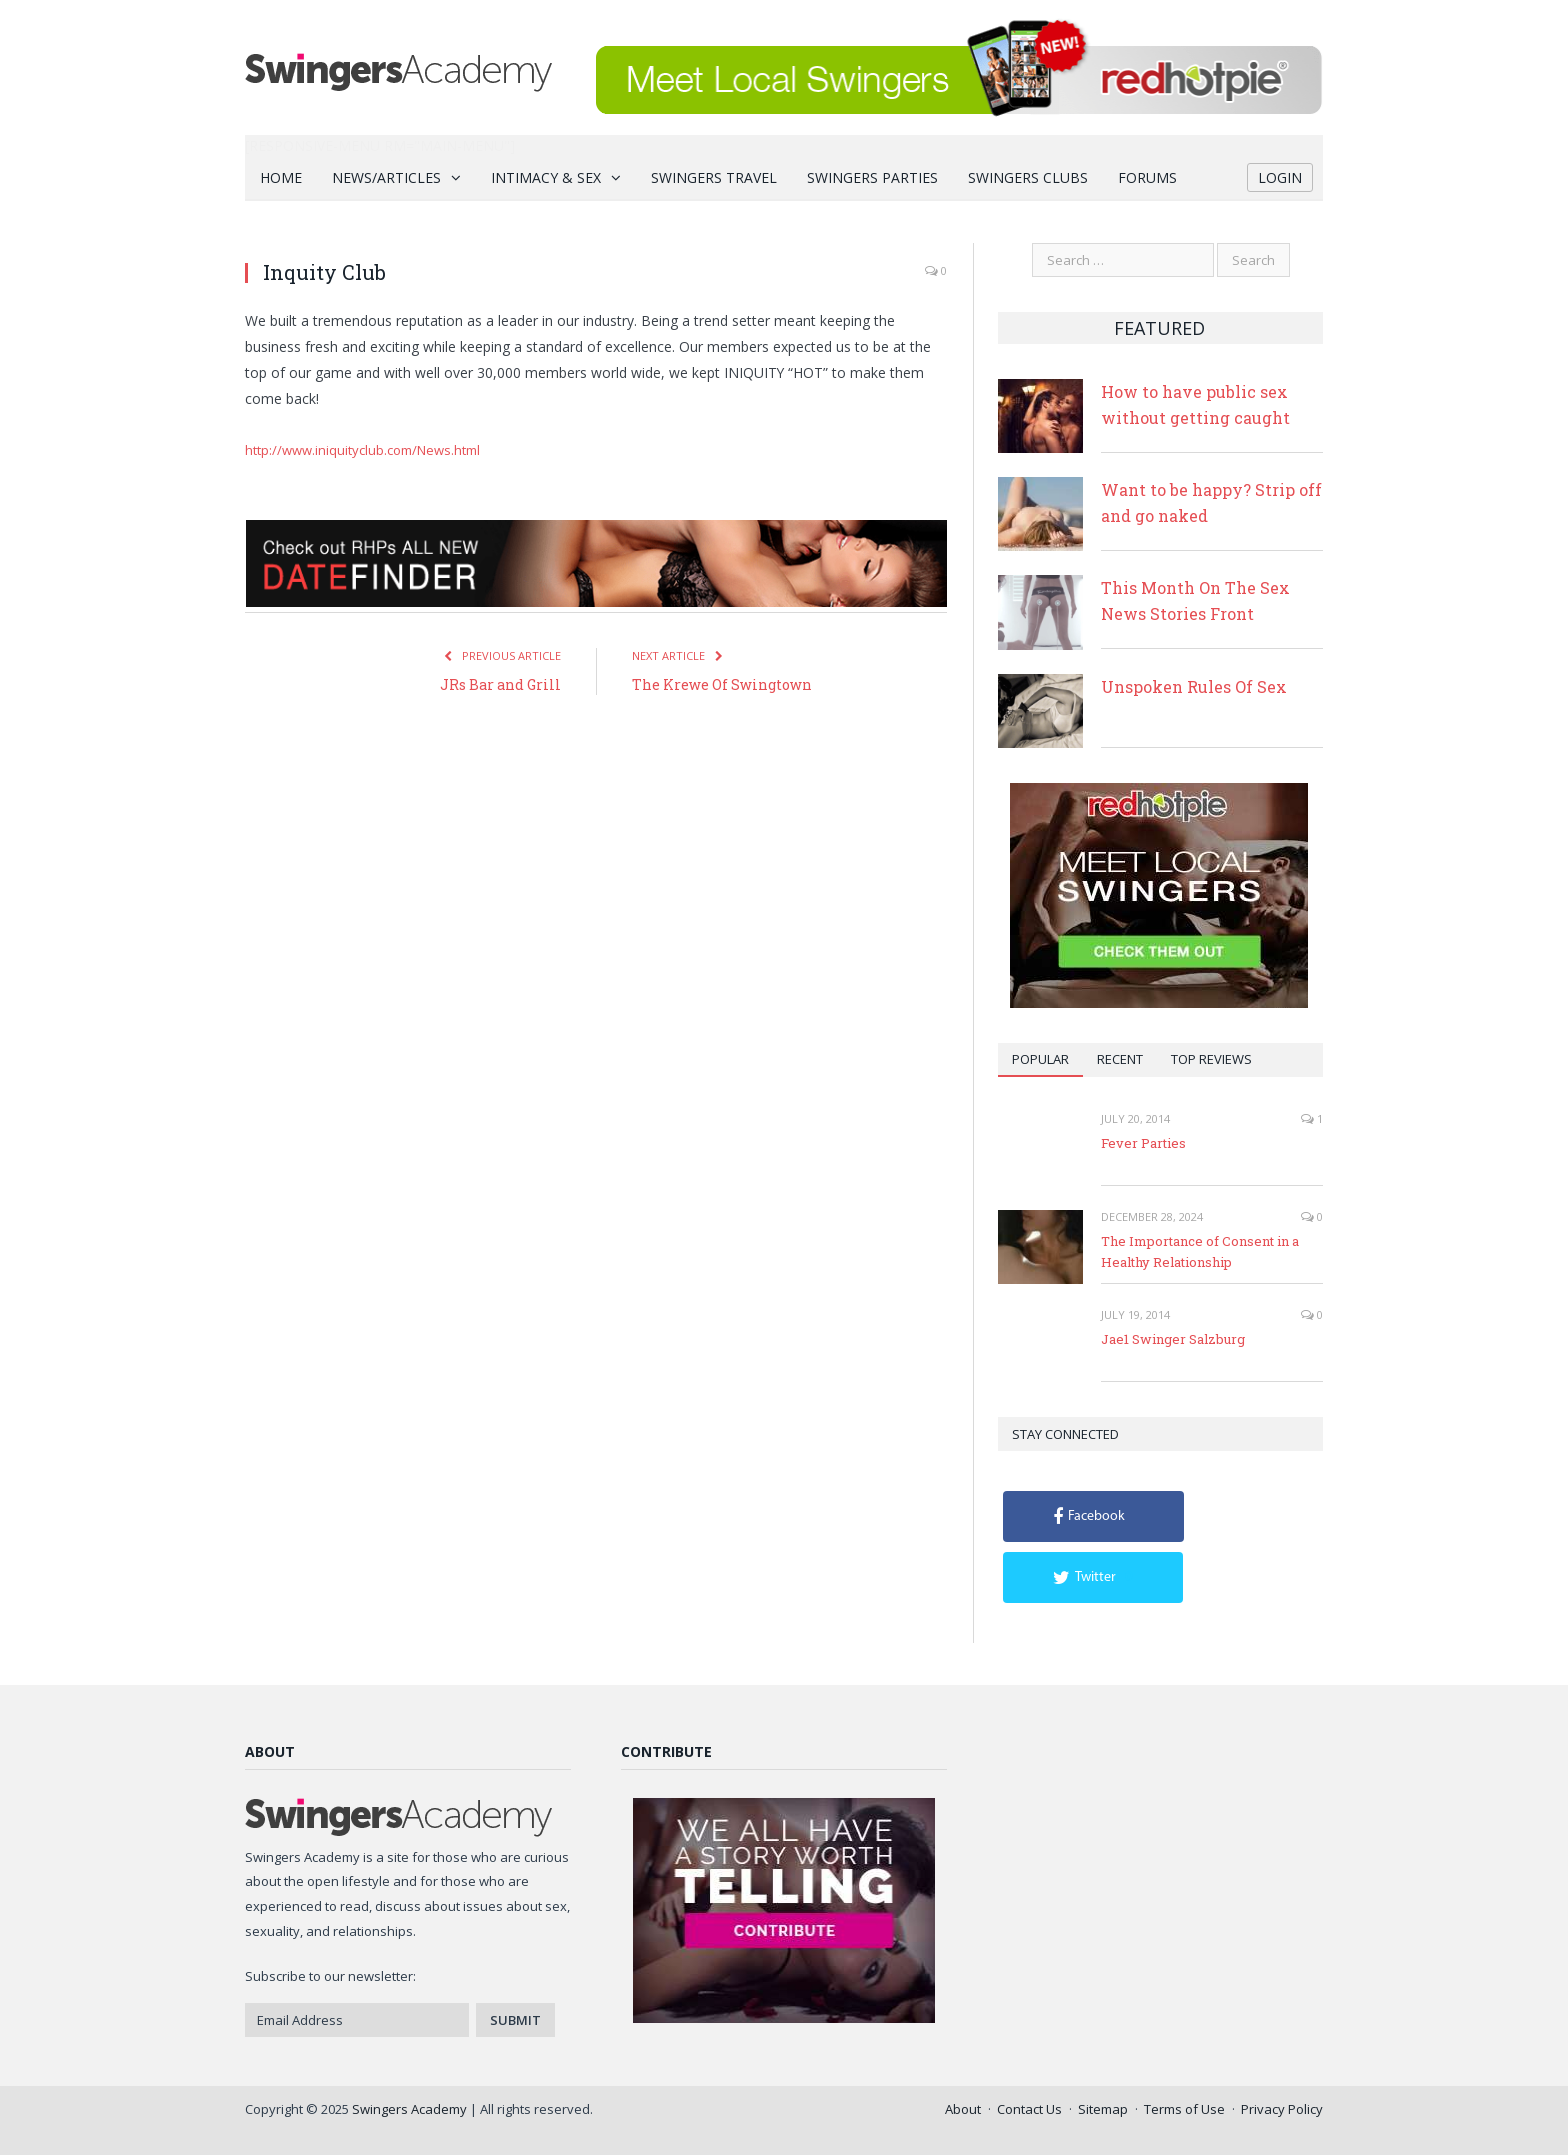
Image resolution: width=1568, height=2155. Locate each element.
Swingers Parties (872, 177)
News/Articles (386, 177)
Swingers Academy (409, 2109)
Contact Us (1029, 2109)
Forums (1147, 177)
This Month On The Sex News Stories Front (1195, 600)
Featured (1159, 328)
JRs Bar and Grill (500, 684)
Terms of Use (1184, 2109)
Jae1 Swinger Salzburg (1173, 1339)
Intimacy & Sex (546, 177)
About (963, 2109)
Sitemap (1103, 2109)
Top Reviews (1211, 1059)
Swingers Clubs (1028, 177)
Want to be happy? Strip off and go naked (1211, 502)
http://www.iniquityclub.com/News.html (362, 450)
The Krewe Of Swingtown (722, 684)
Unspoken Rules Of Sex (1194, 686)
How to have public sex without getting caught (1195, 404)
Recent (1120, 1059)
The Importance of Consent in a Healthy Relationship (1200, 1251)
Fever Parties (1143, 1143)
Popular (1040, 1059)
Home (281, 177)
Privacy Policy (1282, 2109)
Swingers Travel (714, 177)
